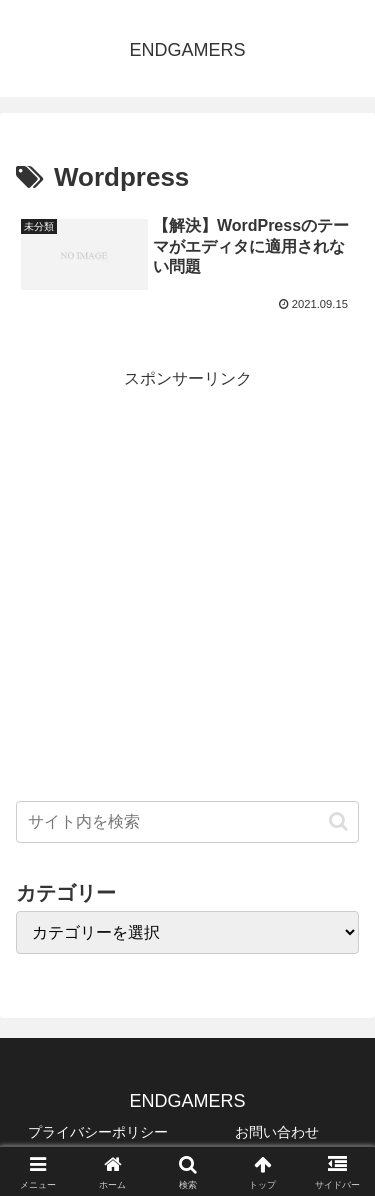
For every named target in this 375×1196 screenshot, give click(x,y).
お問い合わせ (277, 1132)
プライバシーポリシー (98, 1132)
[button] (338, 821)
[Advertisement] (187, 581)
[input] (187, 822)
